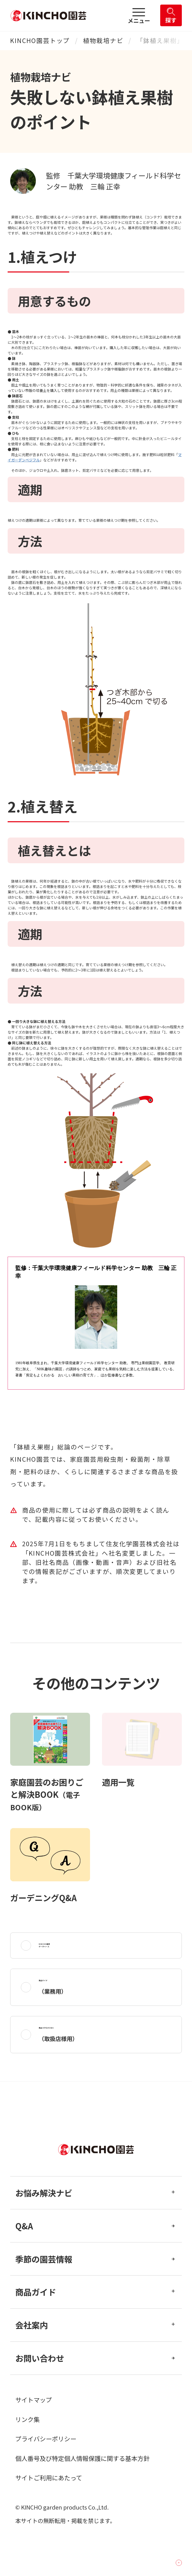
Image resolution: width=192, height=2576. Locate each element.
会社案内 (31, 2358)
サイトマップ (33, 2432)
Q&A (24, 2259)
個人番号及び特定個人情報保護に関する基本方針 (82, 2491)
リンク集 (27, 2452)
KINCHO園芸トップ (40, 40)
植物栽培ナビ (103, 40)
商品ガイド (56, 2008)
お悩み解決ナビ (43, 2225)
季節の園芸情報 (43, 2292)
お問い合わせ (39, 2391)
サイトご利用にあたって (48, 2510)
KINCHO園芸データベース (60, 1953)
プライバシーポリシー (45, 2471)
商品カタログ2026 (69, 2063)
